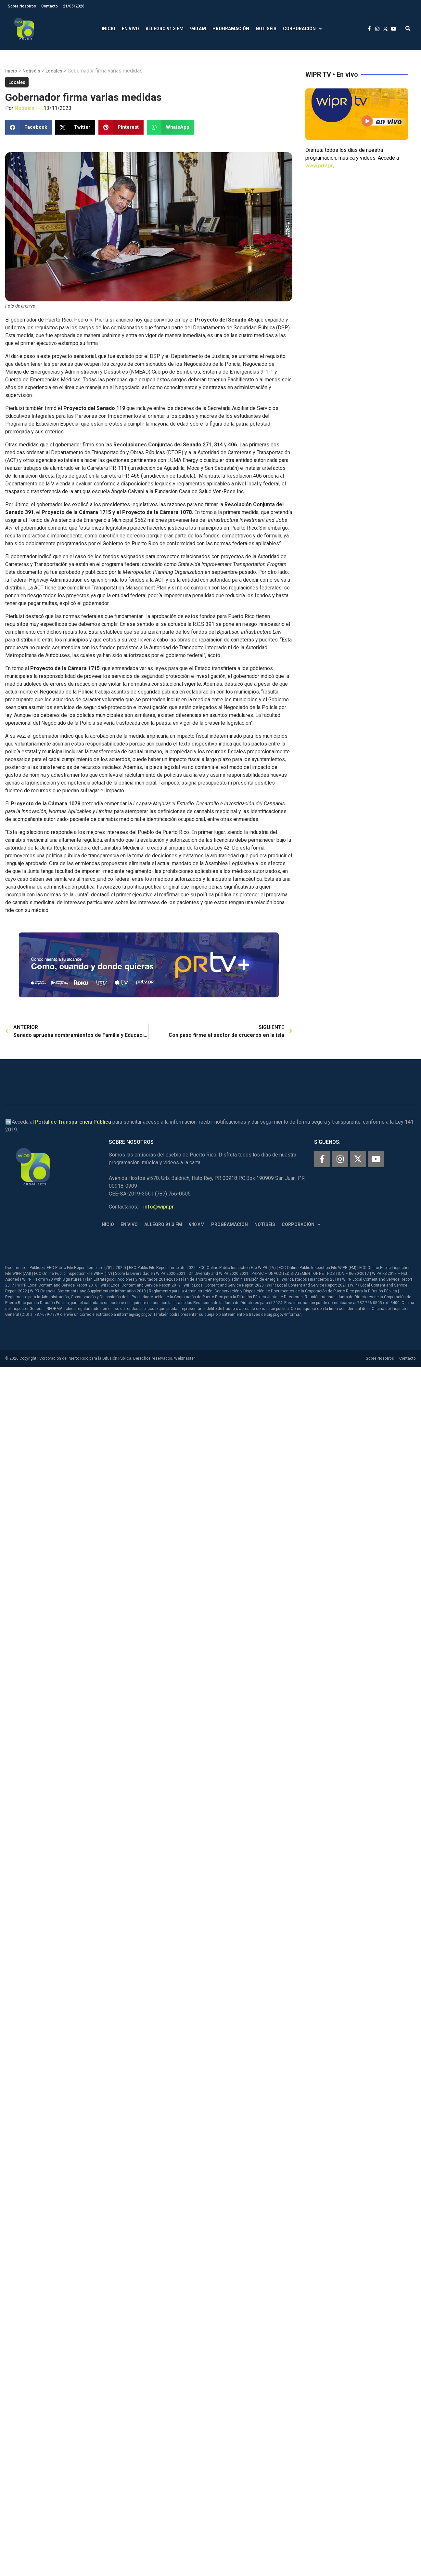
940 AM (198, 28)
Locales (53, 70)
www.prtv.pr (319, 166)
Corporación (302, 28)
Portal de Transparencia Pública (73, 1122)
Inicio (108, 28)
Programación (230, 28)
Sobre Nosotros (22, 6)
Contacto (49, 6)
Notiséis (266, 28)
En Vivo (130, 28)
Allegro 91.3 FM (165, 28)
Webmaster (184, 1358)
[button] (407, 28)
